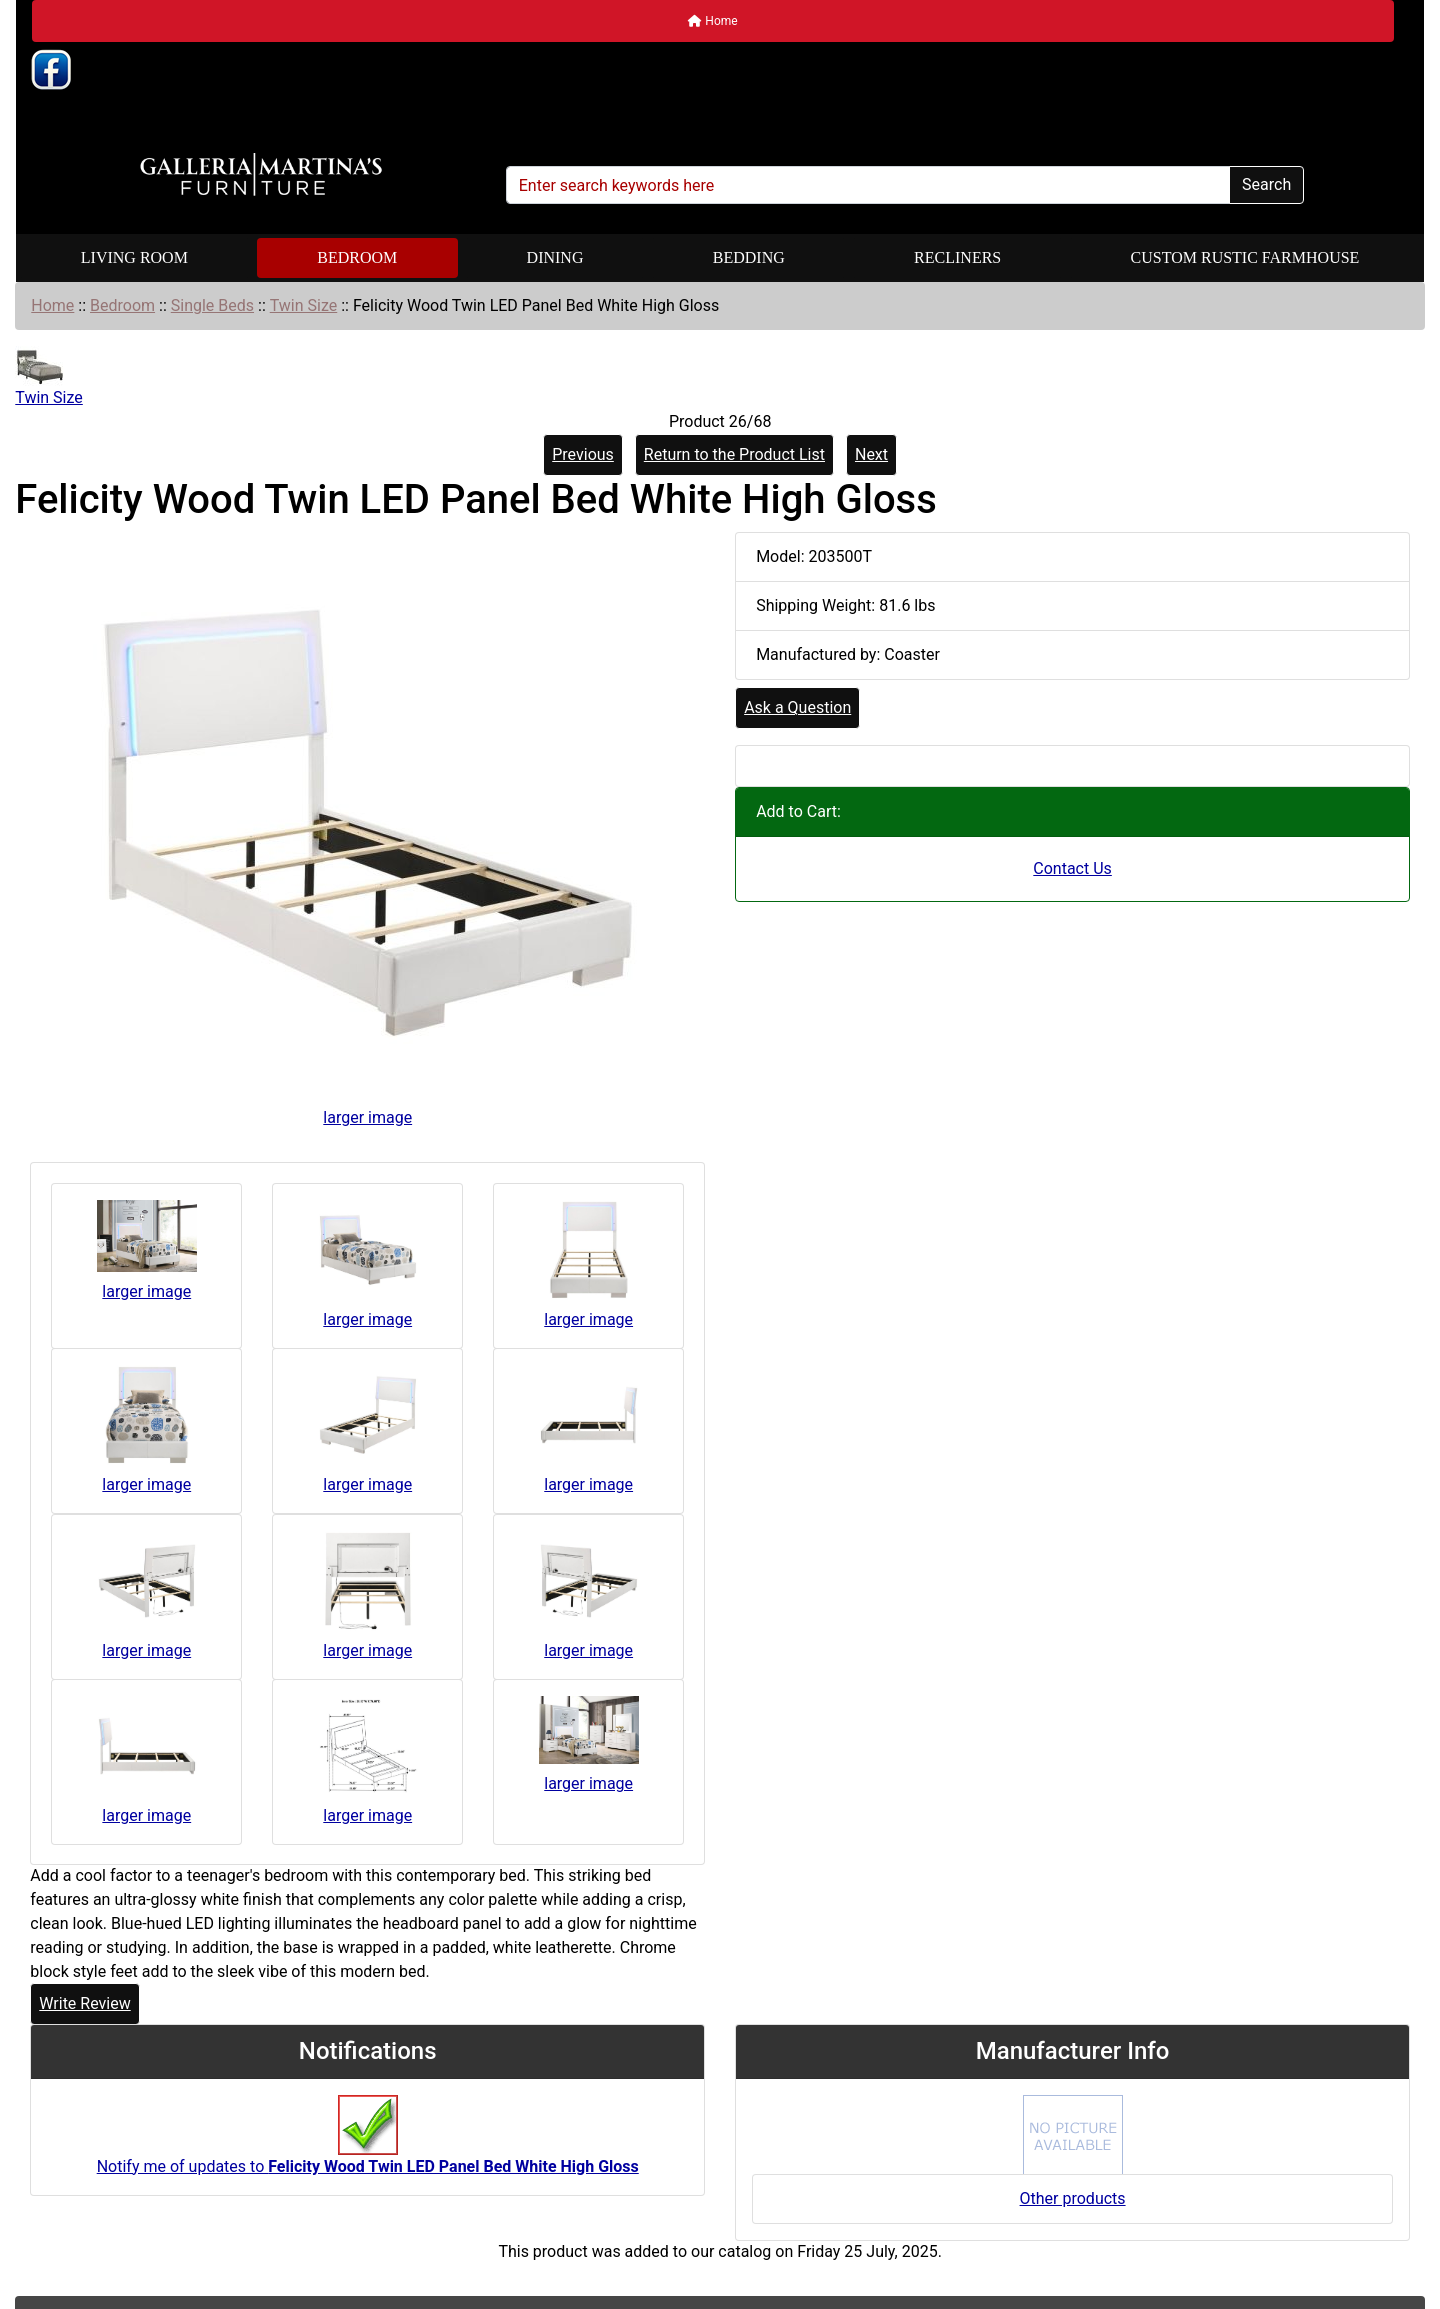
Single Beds (212, 305)
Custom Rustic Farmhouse (1245, 257)
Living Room (134, 257)
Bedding (749, 257)
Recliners (957, 257)
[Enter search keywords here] (868, 185)
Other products (1073, 2198)
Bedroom (357, 257)
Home (712, 21)
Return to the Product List (734, 454)
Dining (555, 257)
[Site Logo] (261, 175)
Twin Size (304, 305)
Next (871, 454)
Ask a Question (797, 707)
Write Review (84, 2003)
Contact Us (1072, 868)
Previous (583, 454)
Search (1266, 184)
